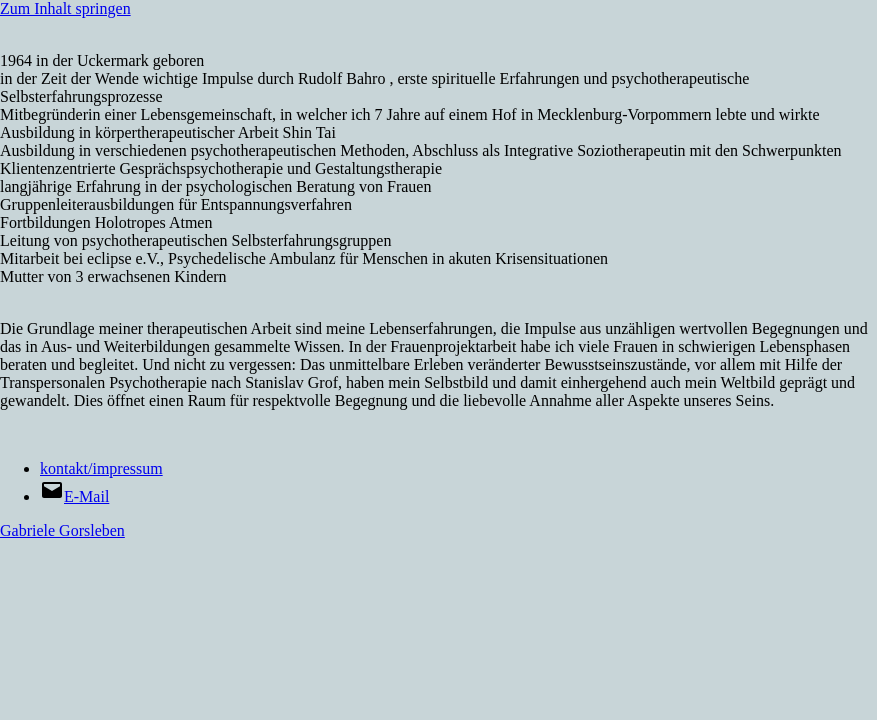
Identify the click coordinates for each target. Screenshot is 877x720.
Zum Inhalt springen (65, 8)
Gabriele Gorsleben (62, 530)
